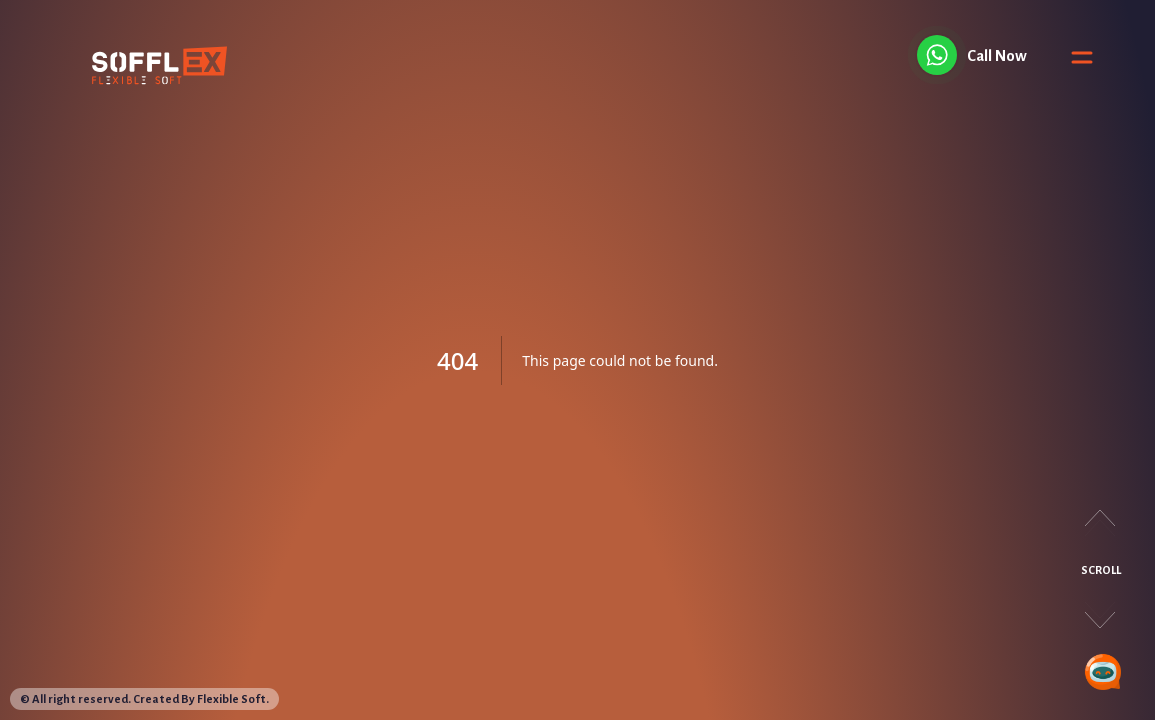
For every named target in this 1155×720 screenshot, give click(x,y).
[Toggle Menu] (1082, 60)
